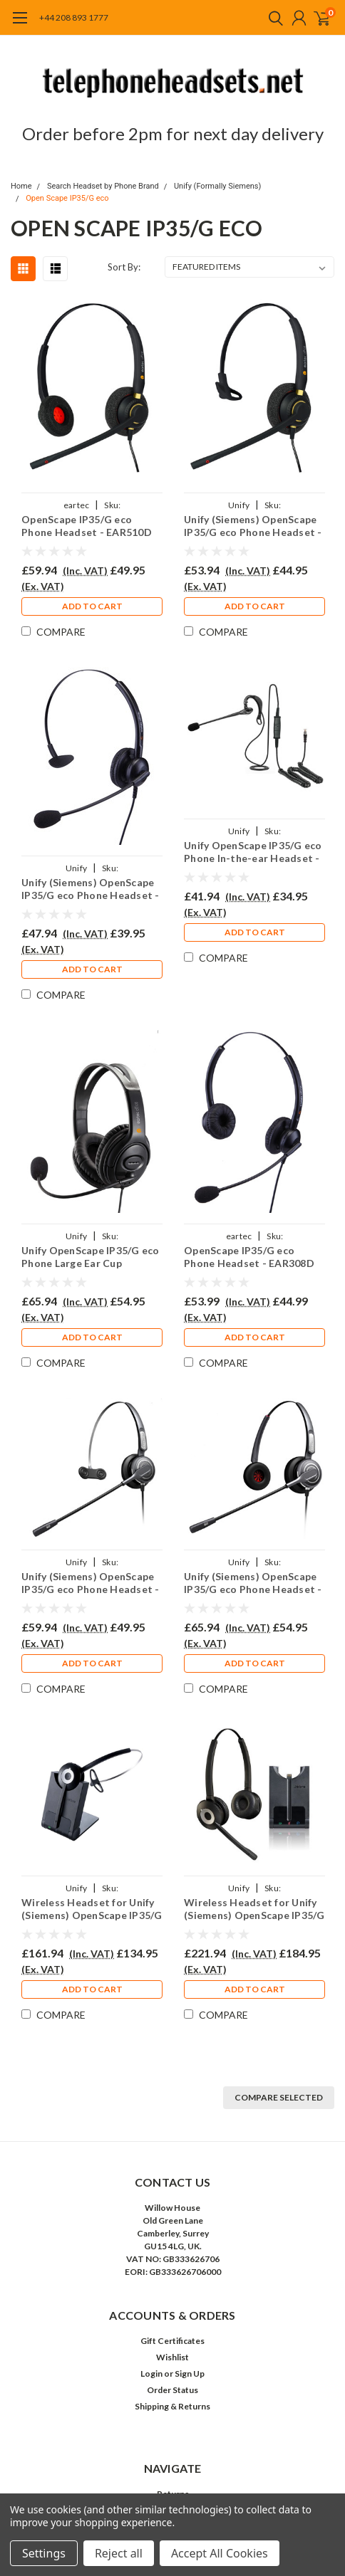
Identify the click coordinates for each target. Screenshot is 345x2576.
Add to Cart (92, 606)
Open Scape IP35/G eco (67, 198)
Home (21, 186)
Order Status (172, 2390)
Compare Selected (279, 2097)
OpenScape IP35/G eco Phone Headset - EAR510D (86, 525)
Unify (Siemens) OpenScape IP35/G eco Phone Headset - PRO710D (253, 1582)
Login (151, 2373)
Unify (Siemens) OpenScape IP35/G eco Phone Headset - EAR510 (253, 525)
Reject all (119, 2553)
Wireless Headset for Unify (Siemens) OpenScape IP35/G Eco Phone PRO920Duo (254, 1908)
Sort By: (124, 267)
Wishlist (172, 2357)
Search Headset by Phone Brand (103, 186)
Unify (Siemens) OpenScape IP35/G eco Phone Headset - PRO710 (90, 1582)
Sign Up (190, 2373)
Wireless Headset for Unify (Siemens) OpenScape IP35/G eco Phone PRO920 (92, 1908)
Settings (44, 2553)
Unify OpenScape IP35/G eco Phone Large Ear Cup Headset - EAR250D (90, 1256)
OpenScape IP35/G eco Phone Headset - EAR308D (249, 1256)
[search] (272, 18)
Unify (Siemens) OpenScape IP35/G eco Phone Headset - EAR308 (90, 888)
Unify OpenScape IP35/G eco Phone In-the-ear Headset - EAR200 (253, 851)
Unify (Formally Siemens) (217, 186)
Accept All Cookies (219, 2553)
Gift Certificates (172, 2340)
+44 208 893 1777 (73, 17)
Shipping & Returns (172, 2406)
